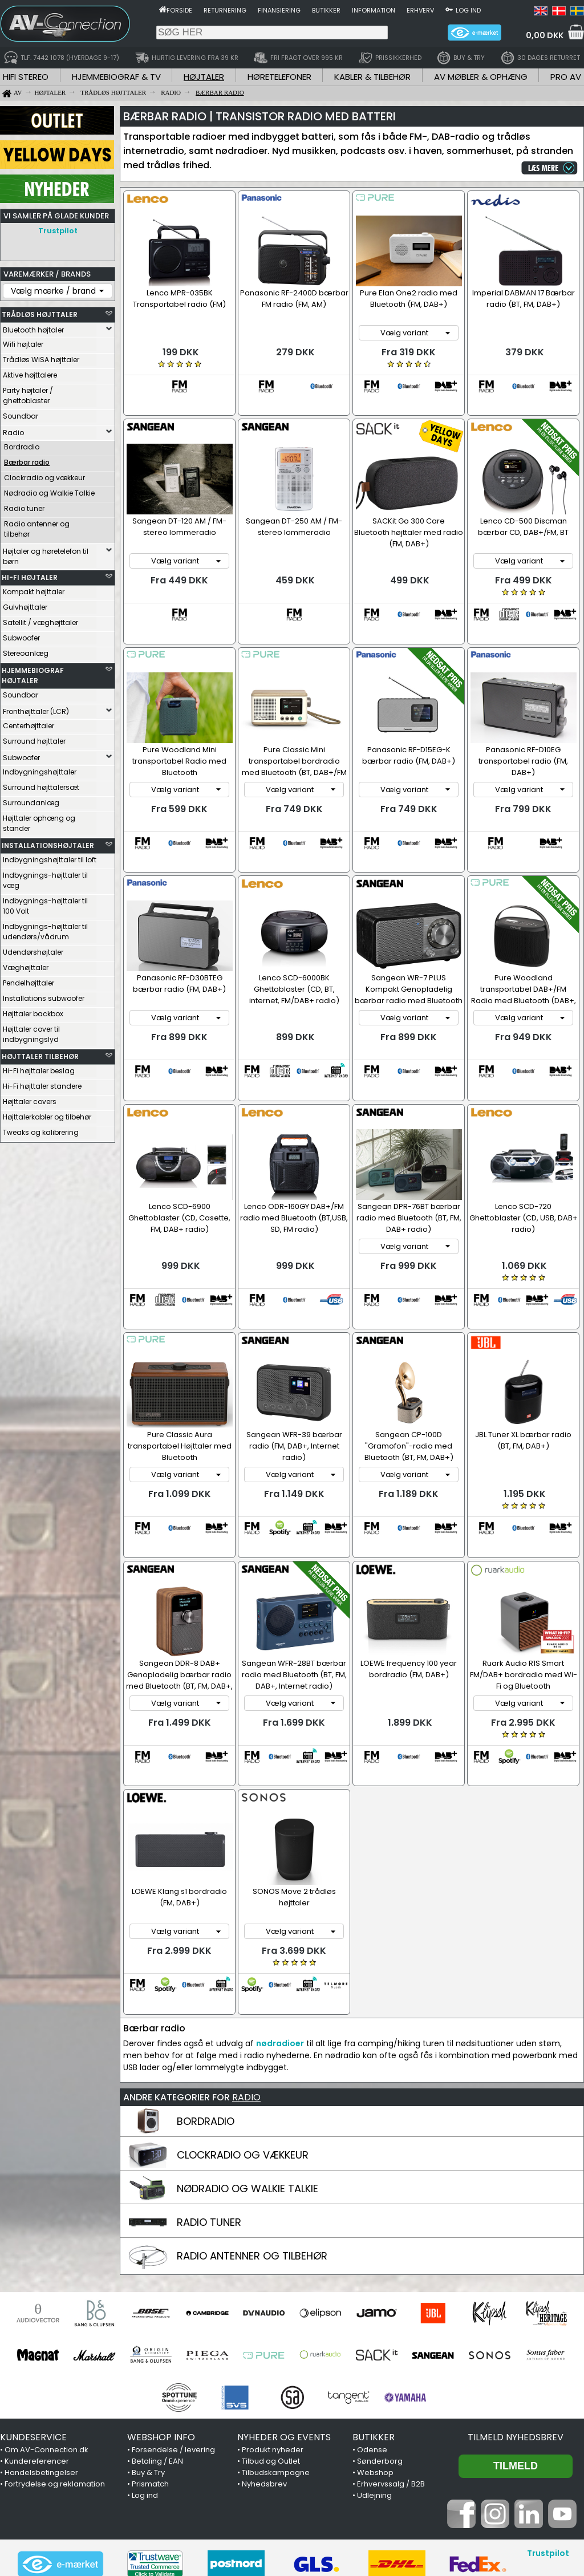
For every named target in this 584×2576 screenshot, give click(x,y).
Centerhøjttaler (28, 726)
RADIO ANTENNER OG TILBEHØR (252, 2112)
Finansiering (279, 10)
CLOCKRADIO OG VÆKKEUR (243, 2011)
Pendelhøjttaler (28, 983)
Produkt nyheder (272, 2306)
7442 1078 (432, 2507)
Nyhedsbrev (264, 2340)
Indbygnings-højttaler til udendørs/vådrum (45, 932)
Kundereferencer (37, 2317)
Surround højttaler (34, 741)
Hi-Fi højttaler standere (42, 1086)
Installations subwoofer (43, 998)
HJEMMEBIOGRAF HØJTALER (33, 675)
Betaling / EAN (157, 2317)
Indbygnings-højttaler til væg (45, 880)
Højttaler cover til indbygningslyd (31, 1034)
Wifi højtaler (23, 344)
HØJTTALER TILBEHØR (40, 1056)
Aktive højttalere (30, 375)
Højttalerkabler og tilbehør (47, 1117)
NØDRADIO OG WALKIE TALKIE (247, 2045)
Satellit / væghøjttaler (40, 622)
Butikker (326, 10)
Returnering (225, 10)
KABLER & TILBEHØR (372, 77)
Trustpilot (58, 230)
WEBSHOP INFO (161, 2293)
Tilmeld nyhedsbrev (515, 2293)
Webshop (375, 2328)
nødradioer (280, 1899)
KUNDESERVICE (33, 2293)
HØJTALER (204, 77)
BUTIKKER (373, 2293)
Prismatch (150, 2340)
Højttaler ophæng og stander (39, 823)
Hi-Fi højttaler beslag (39, 1071)
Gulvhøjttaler (25, 607)
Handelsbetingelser (41, 2328)
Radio (13, 432)
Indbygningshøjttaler (39, 772)
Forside (179, 10)
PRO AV (565, 77)
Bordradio (21, 447)
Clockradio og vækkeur (44, 477)
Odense (372, 2306)
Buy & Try (148, 2328)
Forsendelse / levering (173, 2306)
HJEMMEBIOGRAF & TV (116, 77)
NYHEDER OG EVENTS (284, 2293)
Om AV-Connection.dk (46, 2306)
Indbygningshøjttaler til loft (49, 860)
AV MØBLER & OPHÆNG (481, 77)
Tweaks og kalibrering (41, 1132)
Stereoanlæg (25, 653)
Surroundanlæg (31, 803)
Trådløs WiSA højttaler (41, 359)
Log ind (468, 10)
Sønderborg (380, 2317)
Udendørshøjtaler (33, 952)
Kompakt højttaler (33, 592)
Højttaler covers (29, 1101)
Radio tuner (24, 508)
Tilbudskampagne (276, 2328)
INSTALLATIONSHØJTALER (48, 845)
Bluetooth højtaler (33, 330)
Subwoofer (21, 638)
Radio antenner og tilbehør (37, 529)
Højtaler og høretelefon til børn (45, 556)
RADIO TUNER (209, 2078)
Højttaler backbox (33, 1014)
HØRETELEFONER (279, 77)
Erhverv (420, 10)
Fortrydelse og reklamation (55, 2340)
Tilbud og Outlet (271, 2317)
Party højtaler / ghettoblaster (28, 395)
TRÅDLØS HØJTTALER (40, 314)
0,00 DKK (544, 35)
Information (373, 10)
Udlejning (374, 2351)
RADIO (246, 1953)
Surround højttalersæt (41, 787)
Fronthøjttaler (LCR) (36, 711)
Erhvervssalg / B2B (391, 2340)
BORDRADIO (205, 1977)
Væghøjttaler (25, 967)
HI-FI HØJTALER (30, 577)
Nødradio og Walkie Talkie (49, 493)
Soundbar (20, 416)
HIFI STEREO (25, 77)
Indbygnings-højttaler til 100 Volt (45, 906)
